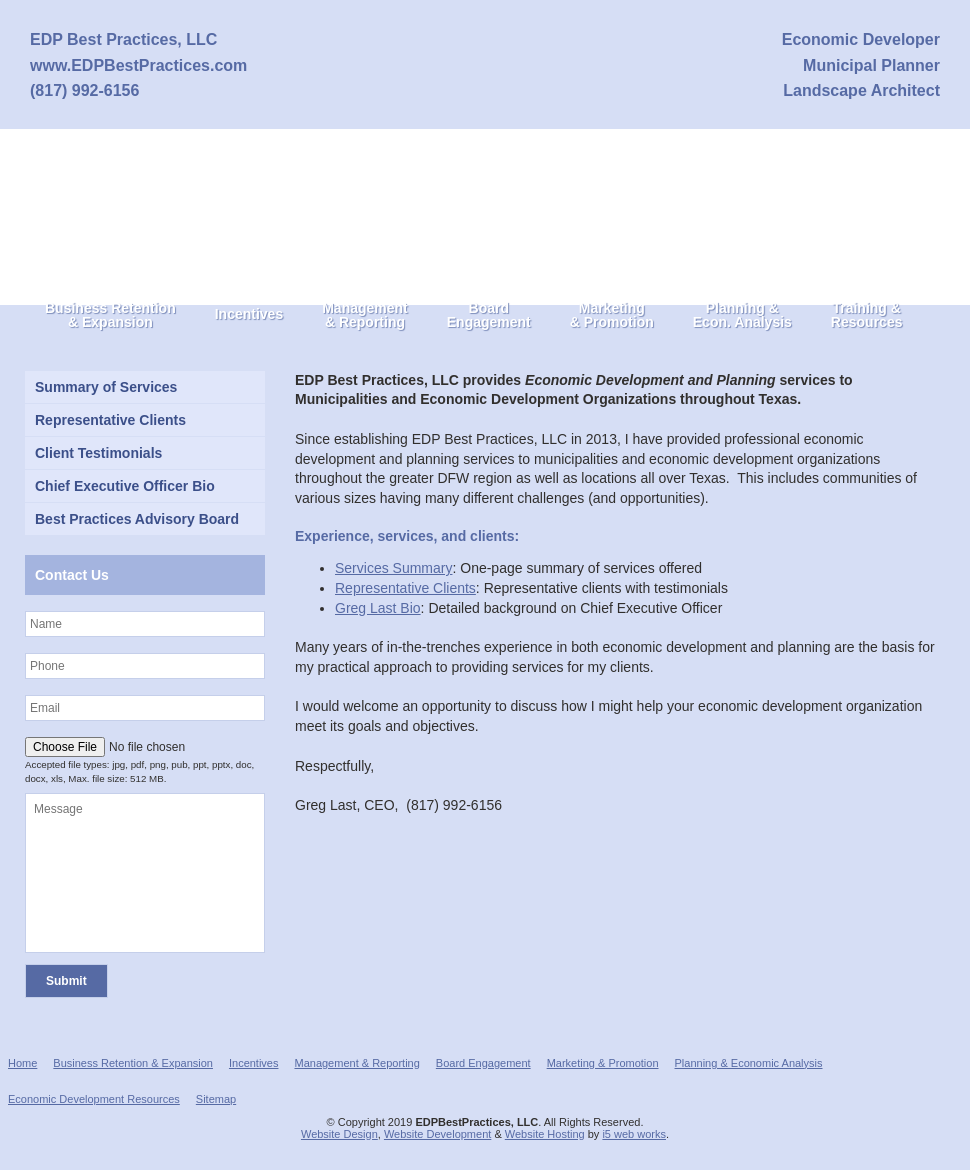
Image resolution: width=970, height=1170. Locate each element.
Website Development (437, 1134)
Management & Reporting (356, 1063)
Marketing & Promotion (603, 1063)
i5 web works (634, 1134)
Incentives (254, 1063)
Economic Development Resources (94, 1099)
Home (22, 1063)
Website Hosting (545, 1134)
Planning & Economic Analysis (749, 1063)
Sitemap (216, 1099)
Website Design (339, 1134)
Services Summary (393, 568)
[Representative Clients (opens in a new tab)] (145, 420)
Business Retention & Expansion (133, 1063)
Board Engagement (483, 1063)
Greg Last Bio (378, 608)
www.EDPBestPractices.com (138, 65)
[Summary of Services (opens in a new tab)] (145, 387)
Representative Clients (405, 588)
